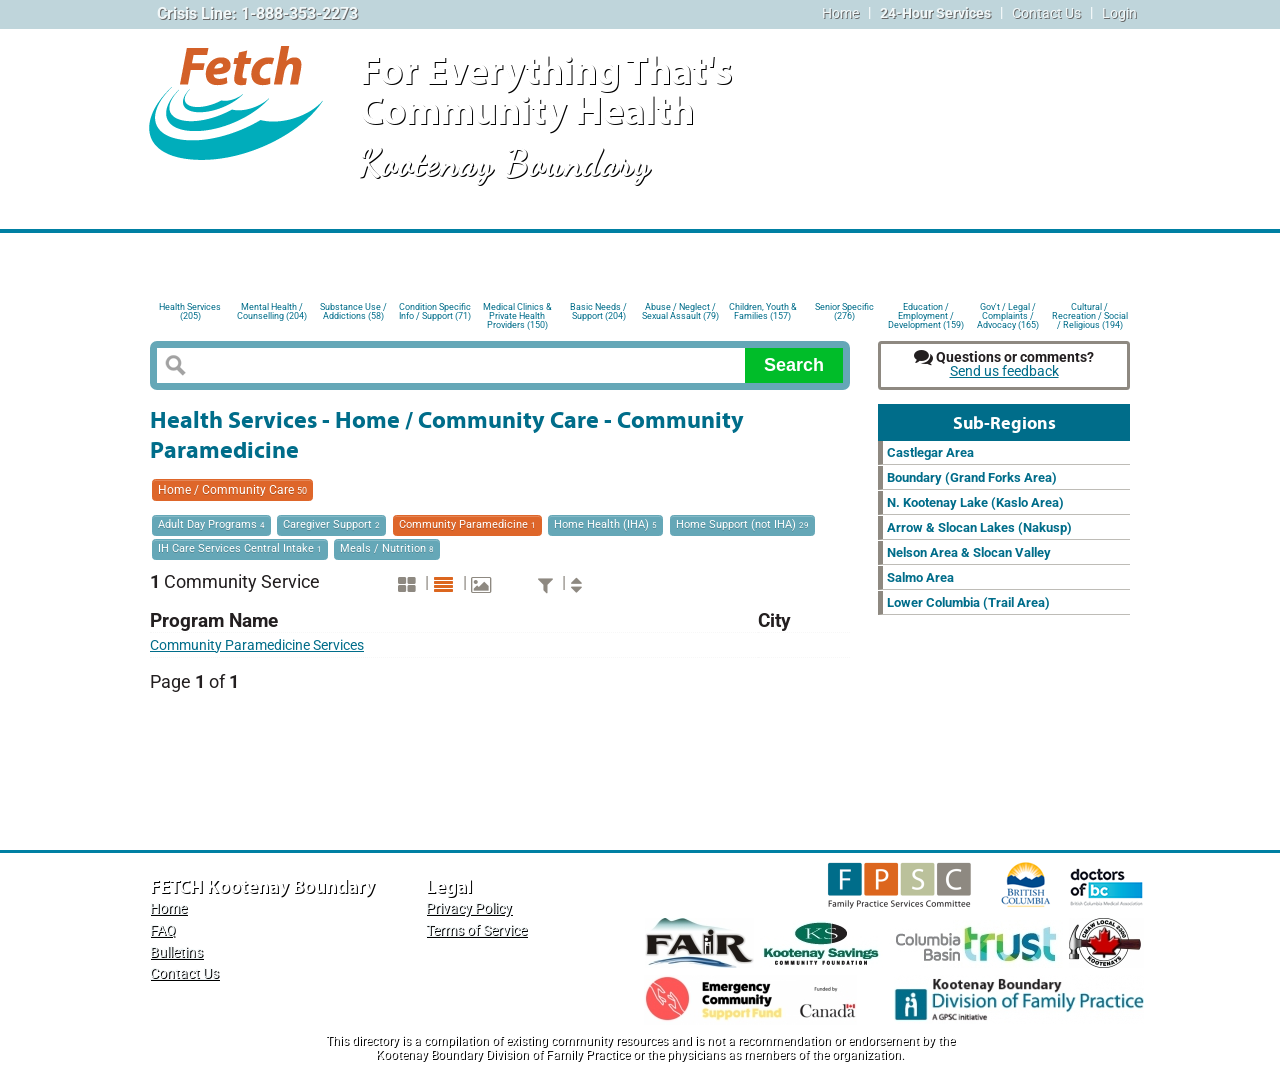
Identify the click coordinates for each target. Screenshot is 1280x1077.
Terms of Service (476, 930)
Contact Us (1046, 13)
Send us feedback (1004, 371)
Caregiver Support (331, 524)
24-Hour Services (935, 13)
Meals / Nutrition (387, 548)
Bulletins (176, 952)
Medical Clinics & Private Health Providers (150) (517, 314)
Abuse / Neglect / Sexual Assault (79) (680, 311)
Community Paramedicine (467, 524)
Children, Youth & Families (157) (763, 311)
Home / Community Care (232, 490)
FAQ (163, 930)
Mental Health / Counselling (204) (272, 311)
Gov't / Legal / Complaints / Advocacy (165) (1008, 314)
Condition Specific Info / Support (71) (435, 311)
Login (1119, 13)
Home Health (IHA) (605, 524)
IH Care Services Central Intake (240, 548)
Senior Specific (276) (844, 311)
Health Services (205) (190, 311)
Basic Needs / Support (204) (598, 311)
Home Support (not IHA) (742, 524)
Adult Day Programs (211, 524)
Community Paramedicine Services (257, 645)
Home (840, 13)
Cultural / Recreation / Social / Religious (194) (1090, 314)
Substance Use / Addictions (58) (353, 311)
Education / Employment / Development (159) (926, 314)
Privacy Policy (469, 908)
